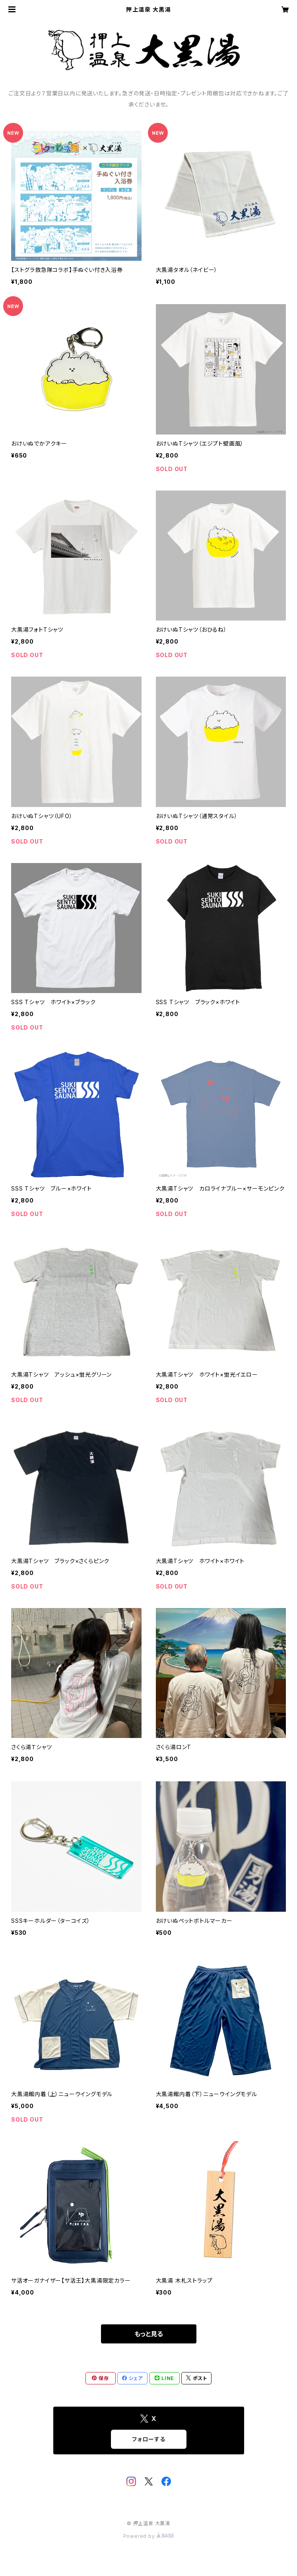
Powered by (148, 2536)
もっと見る (148, 2334)
